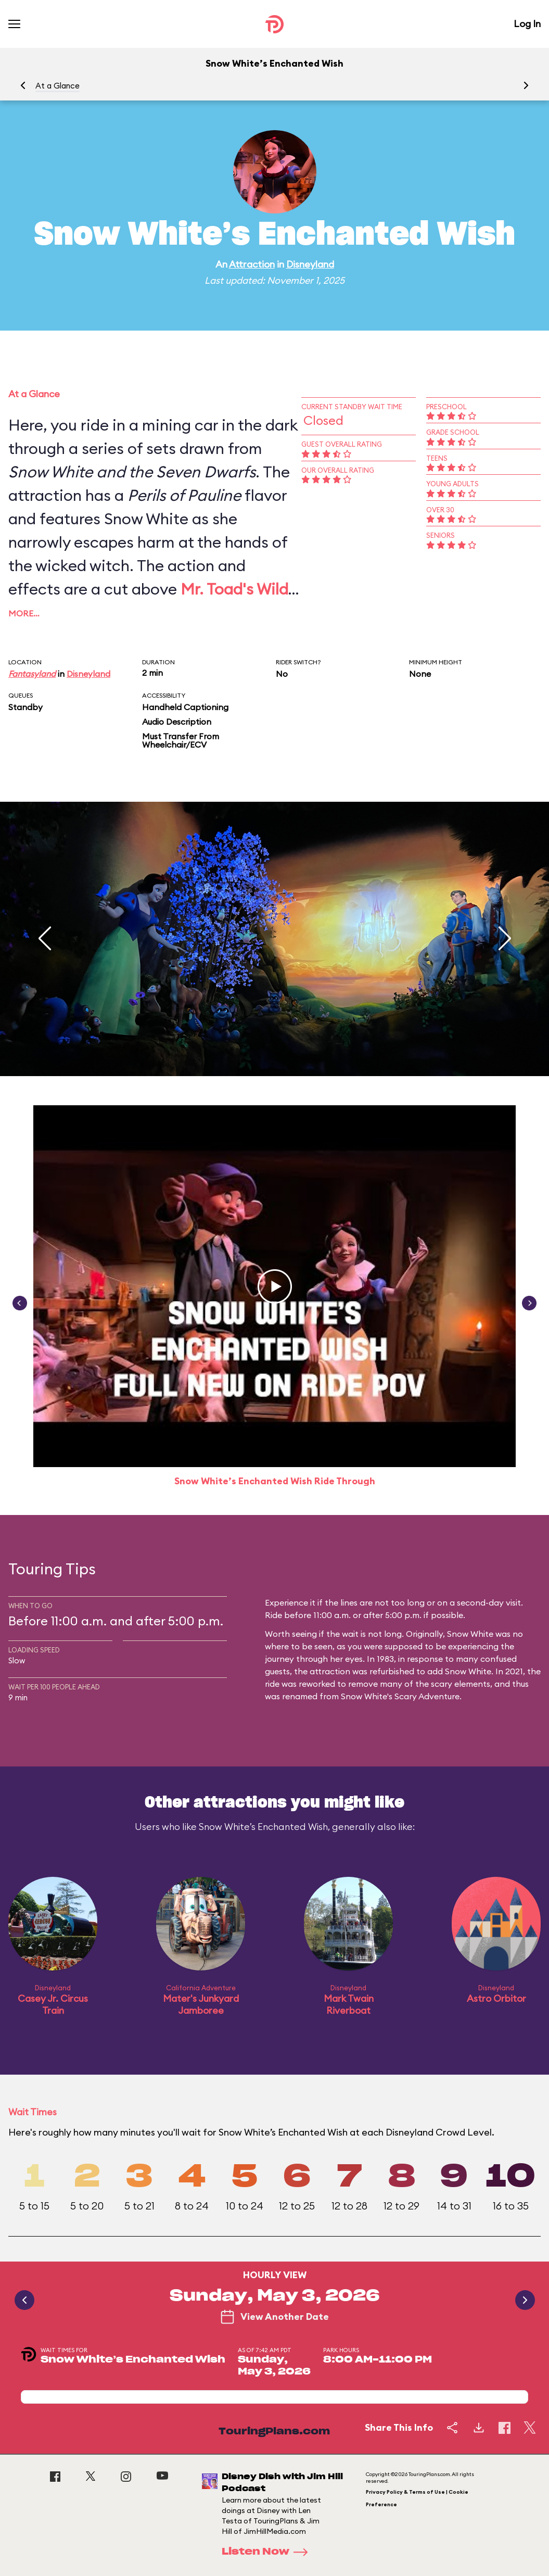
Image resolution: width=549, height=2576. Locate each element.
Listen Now (268, 2552)
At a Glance (57, 86)
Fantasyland (32, 673)
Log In (527, 24)
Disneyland (310, 264)
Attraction (252, 264)
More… (24, 613)
